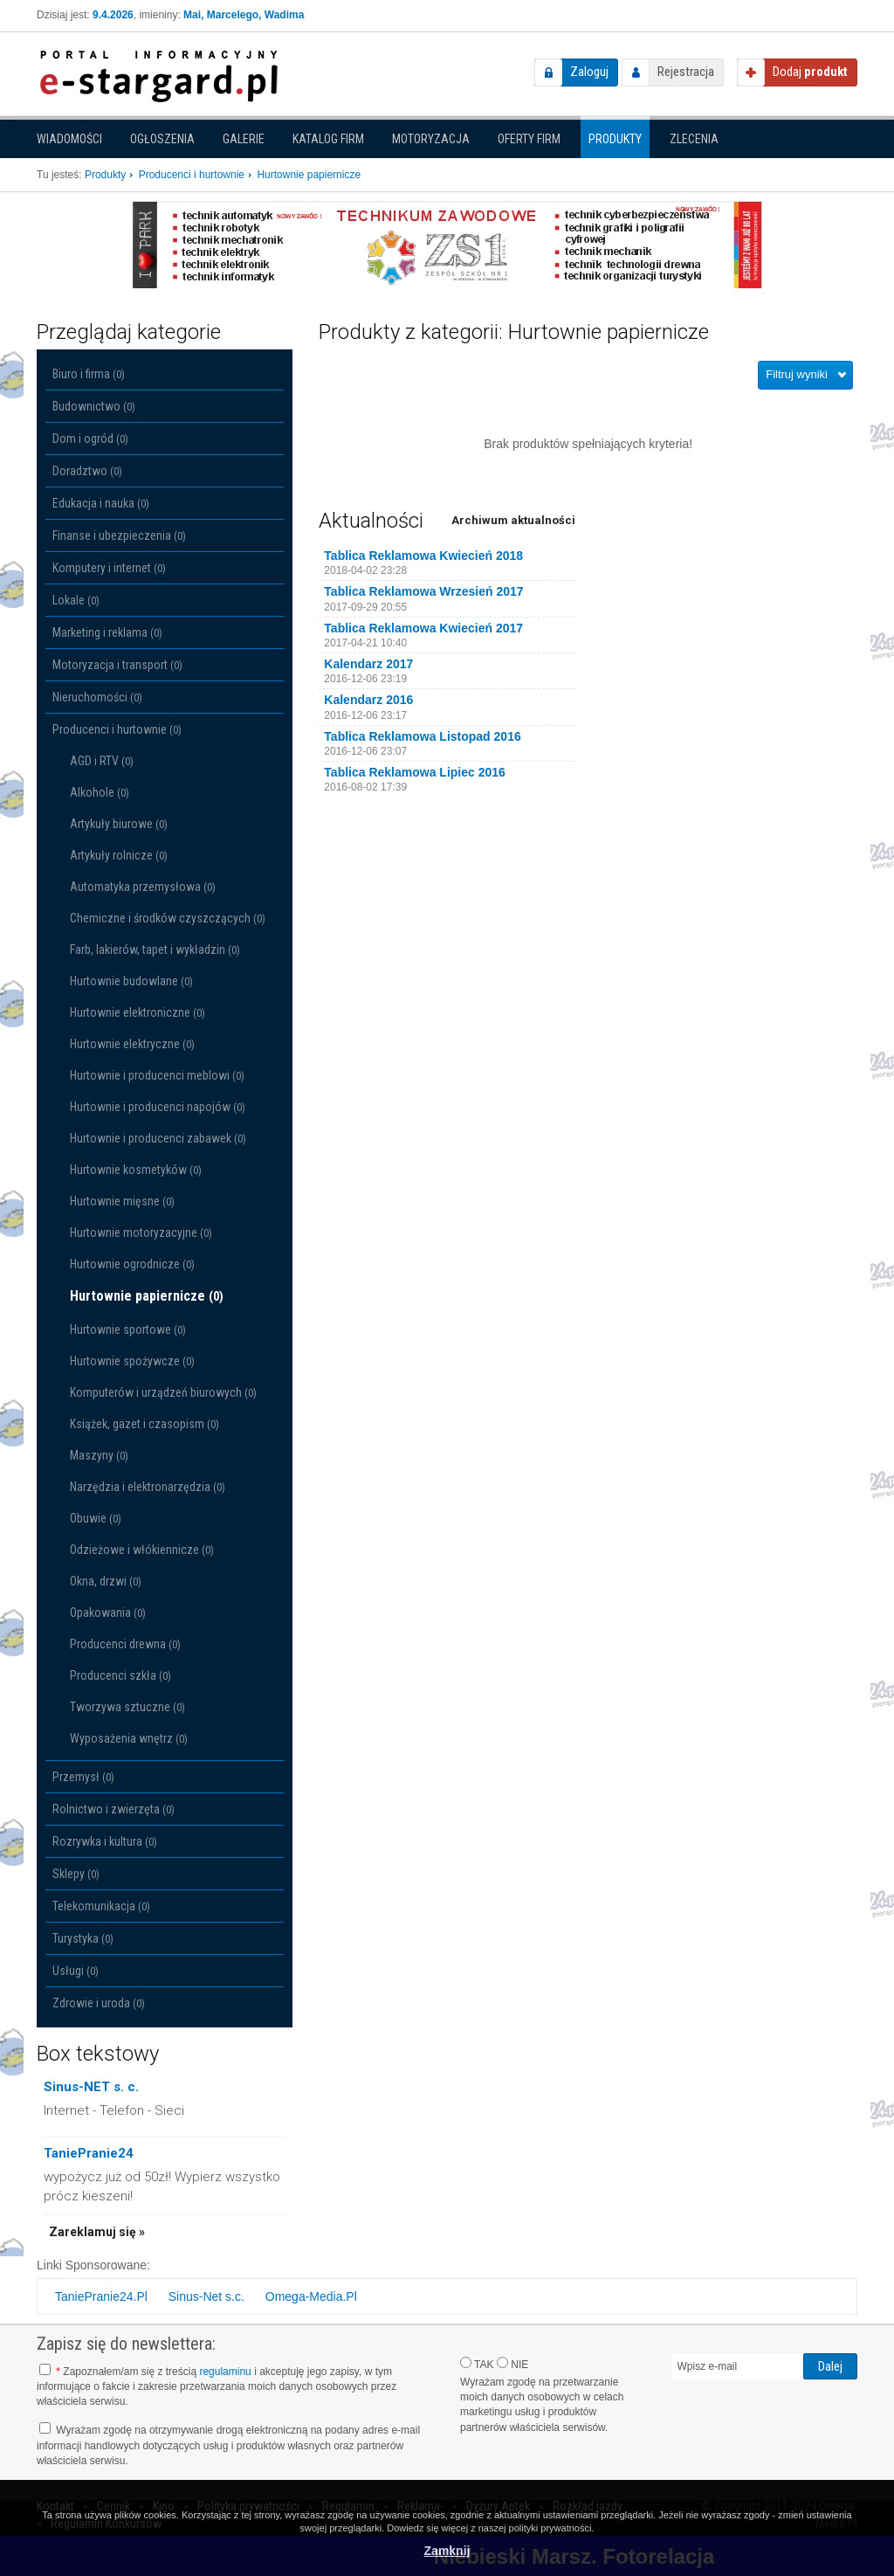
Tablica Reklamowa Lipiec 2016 (414, 772)
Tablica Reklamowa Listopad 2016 (422, 736)
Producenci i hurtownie (117, 729)
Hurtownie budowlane (131, 981)
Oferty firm (529, 139)
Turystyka (82, 1938)
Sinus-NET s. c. (91, 2087)
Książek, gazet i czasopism (144, 1424)
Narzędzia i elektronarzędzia (147, 1487)
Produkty (615, 139)
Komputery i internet (109, 568)
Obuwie (95, 1518)
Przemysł (83, 1777)
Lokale (76, 600)
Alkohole (99, 792)
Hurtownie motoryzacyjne (141, 1233)
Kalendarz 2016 (368, 700)
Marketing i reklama (107, 632)
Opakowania (108, 1612)
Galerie (244, 139)
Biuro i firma (88, 374)
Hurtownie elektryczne (132, 1044)
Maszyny (99, 1455)
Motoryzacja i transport (117, 665)
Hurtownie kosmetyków (136, 1170)
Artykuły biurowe (119, 824)
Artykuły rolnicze (119, 855)
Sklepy (76, 1874)
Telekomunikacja (101, 1906)
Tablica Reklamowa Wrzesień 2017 (423, 591)
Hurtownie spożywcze (132, 1361)
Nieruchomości (97, 697)
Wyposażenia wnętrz (129, 1738)
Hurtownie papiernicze (147, 1296)
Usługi (75, 1971)
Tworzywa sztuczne (127, 1707)
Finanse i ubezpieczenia (119, 535)
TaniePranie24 (89, 2153)
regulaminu (225, 2371)
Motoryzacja (431, 139)
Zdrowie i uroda (98, 2003)
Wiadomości (69, 139)
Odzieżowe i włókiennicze (142, 1550)
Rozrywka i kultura (104, 1841)
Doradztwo (87, 471)
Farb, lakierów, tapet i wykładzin (155, 950)
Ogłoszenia (162, 139)
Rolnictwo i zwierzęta (113, 1809)
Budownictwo (93, 406)
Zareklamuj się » (97, 2232)
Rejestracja (685, 71)
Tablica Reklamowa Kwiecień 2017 (423, 628)
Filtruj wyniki (797, 374)
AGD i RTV (102, 761)
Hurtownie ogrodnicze (132, 1264)
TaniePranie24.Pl (101, 2296)
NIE (512, 2364)
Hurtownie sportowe (128, 1329)
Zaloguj (589, 71)
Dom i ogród (90, 438)
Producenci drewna (125, 1644)
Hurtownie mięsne (122, 1201)
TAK (477, 2364)
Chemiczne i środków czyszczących (167, 918)
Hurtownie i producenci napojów (157, 1107)
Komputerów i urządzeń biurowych (163, 1392)
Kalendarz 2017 (368, 664)
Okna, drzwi (105, 1581)
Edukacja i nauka (100, 503)
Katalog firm (328, 139)
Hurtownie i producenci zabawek (158, 1138)
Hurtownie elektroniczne (137, 1012)
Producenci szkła (120, 1675)
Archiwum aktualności (513, 520)
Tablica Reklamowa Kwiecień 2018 (423, 556)
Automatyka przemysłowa (143, 887)
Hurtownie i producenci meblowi (157, 1075)
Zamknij (447, 2551)
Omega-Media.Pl (311, 2296)
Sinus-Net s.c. (206, 2296)
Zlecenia (694, 139)
